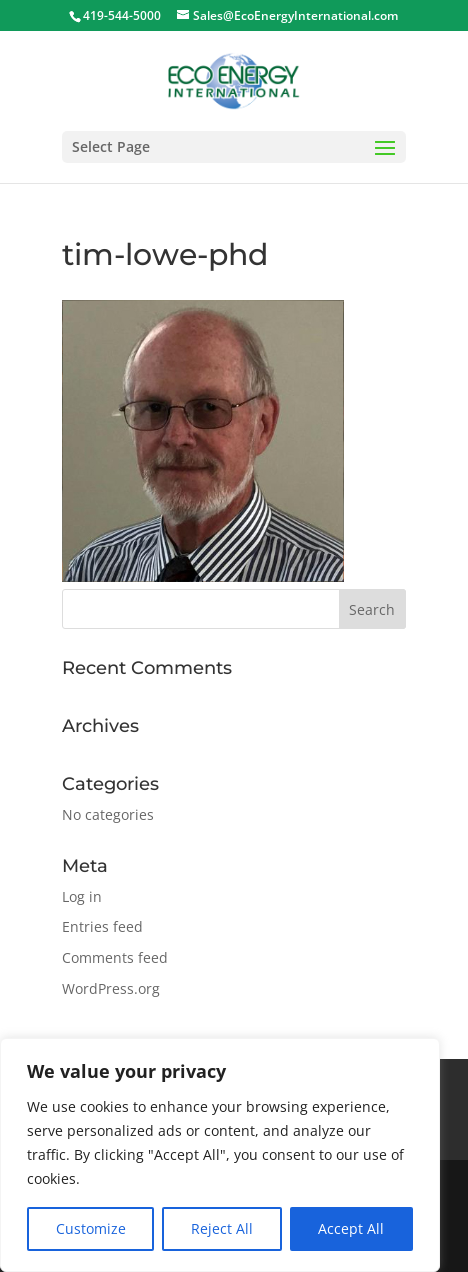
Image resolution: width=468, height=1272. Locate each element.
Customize (91, 1228)
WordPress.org (111, 988)
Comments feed (115, 957)
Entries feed (102, 926)
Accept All (351, 1228)
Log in (82, 896)
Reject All (222, 1228)
